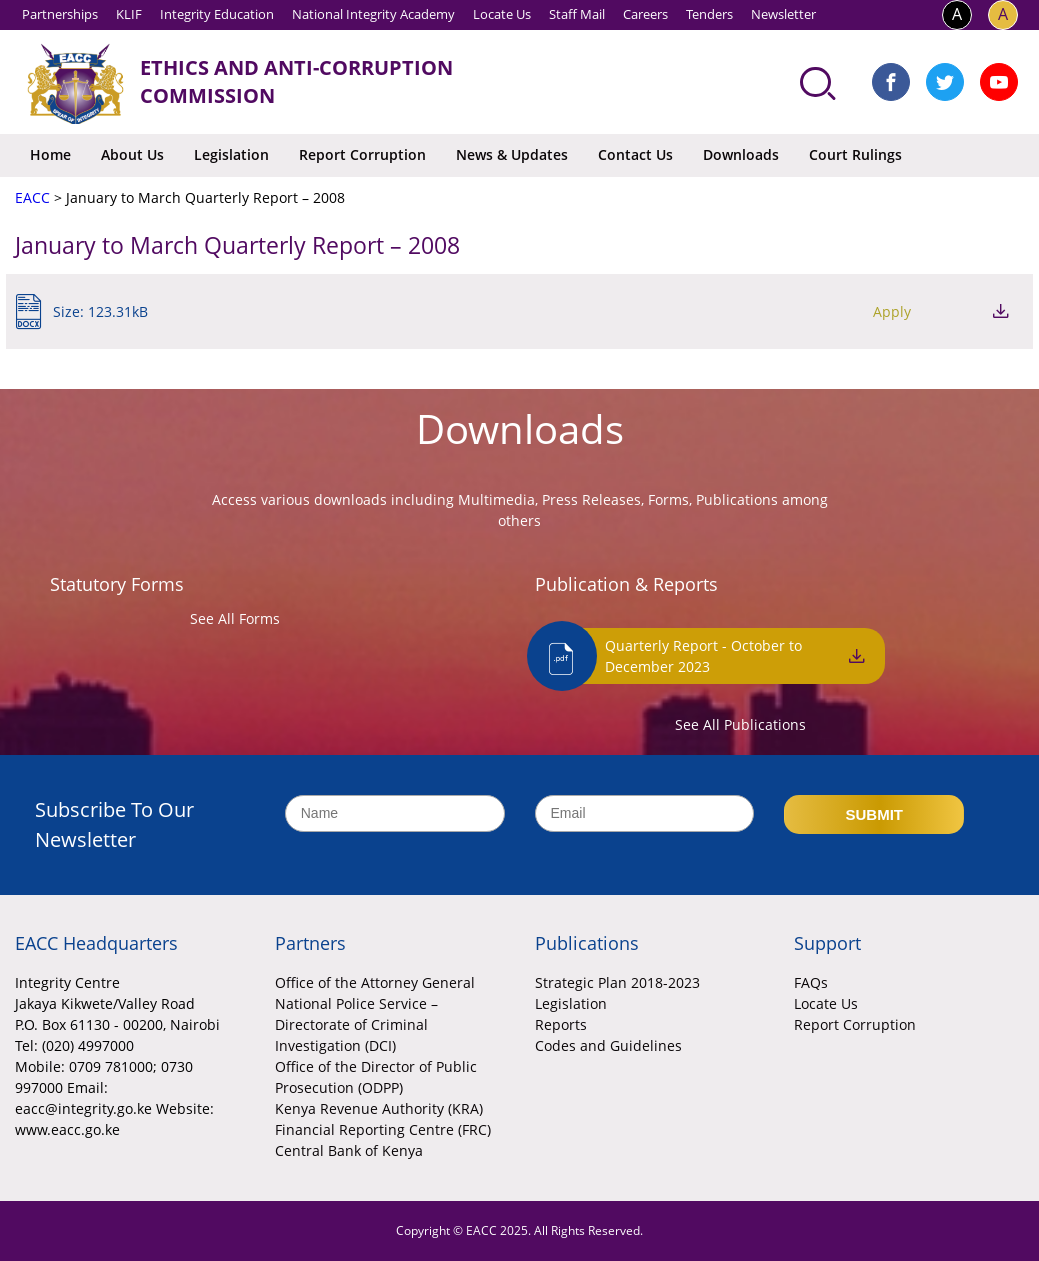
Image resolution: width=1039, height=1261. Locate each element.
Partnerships (60, 14)
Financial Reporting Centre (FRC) (383, 1129)
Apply (892, 311)
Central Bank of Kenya (349, 1150)
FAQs (811, 982)
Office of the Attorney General (375, 982)
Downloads (741, 154)
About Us (132, 154)
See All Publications (740, 724)
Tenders (709, 14)
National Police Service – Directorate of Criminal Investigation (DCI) (356, 1024)
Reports (561, 1024)
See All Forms (235, 618)
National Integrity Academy (373, 14)
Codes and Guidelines (608, 1045)
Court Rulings (855, 154)
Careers (645, 14)
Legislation (231, 154)
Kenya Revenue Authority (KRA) (379, 1108)
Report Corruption (362, 154)
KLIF (129, 14)
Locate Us (502, 14)
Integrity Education (217, 14)
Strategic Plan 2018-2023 (617, 982)
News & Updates (512, 154)
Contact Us (635, 154)
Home (50, 154)
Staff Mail (577, 14)
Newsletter (783, 14)
